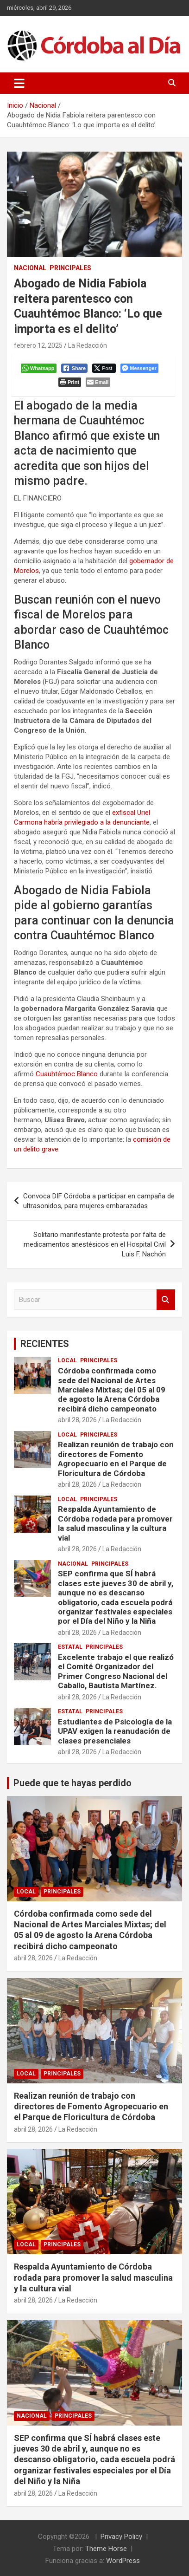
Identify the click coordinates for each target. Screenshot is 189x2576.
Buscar (166, 1299)
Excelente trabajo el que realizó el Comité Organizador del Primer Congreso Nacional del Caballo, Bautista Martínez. (116, 1671)
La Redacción (87, 345)
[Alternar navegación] (19, 83)
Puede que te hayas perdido (72, 1783)
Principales (70, 268)
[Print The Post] (69, 382)
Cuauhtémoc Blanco (67, 1074)
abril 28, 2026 (77, 1420)
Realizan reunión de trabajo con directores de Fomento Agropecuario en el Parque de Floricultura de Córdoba (116, 1458)
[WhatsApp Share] (39, 368)
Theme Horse (106, 2548)
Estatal (70, 1647)
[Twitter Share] (104, 368)
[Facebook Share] (74, 368)
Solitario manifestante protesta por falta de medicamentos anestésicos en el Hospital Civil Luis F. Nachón (95, 1244)
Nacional (30, 268)
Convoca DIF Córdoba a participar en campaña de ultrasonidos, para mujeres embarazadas (99, 1201)
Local (67, 1360)
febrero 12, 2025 (38, 345)
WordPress (123, 2560)
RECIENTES (44, 1343)
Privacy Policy (121, 2536)
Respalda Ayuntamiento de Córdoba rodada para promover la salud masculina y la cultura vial (115, 1523)
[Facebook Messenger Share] (139, 368)
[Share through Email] (98, 382)
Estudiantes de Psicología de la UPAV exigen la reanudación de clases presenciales (115, 1731)
